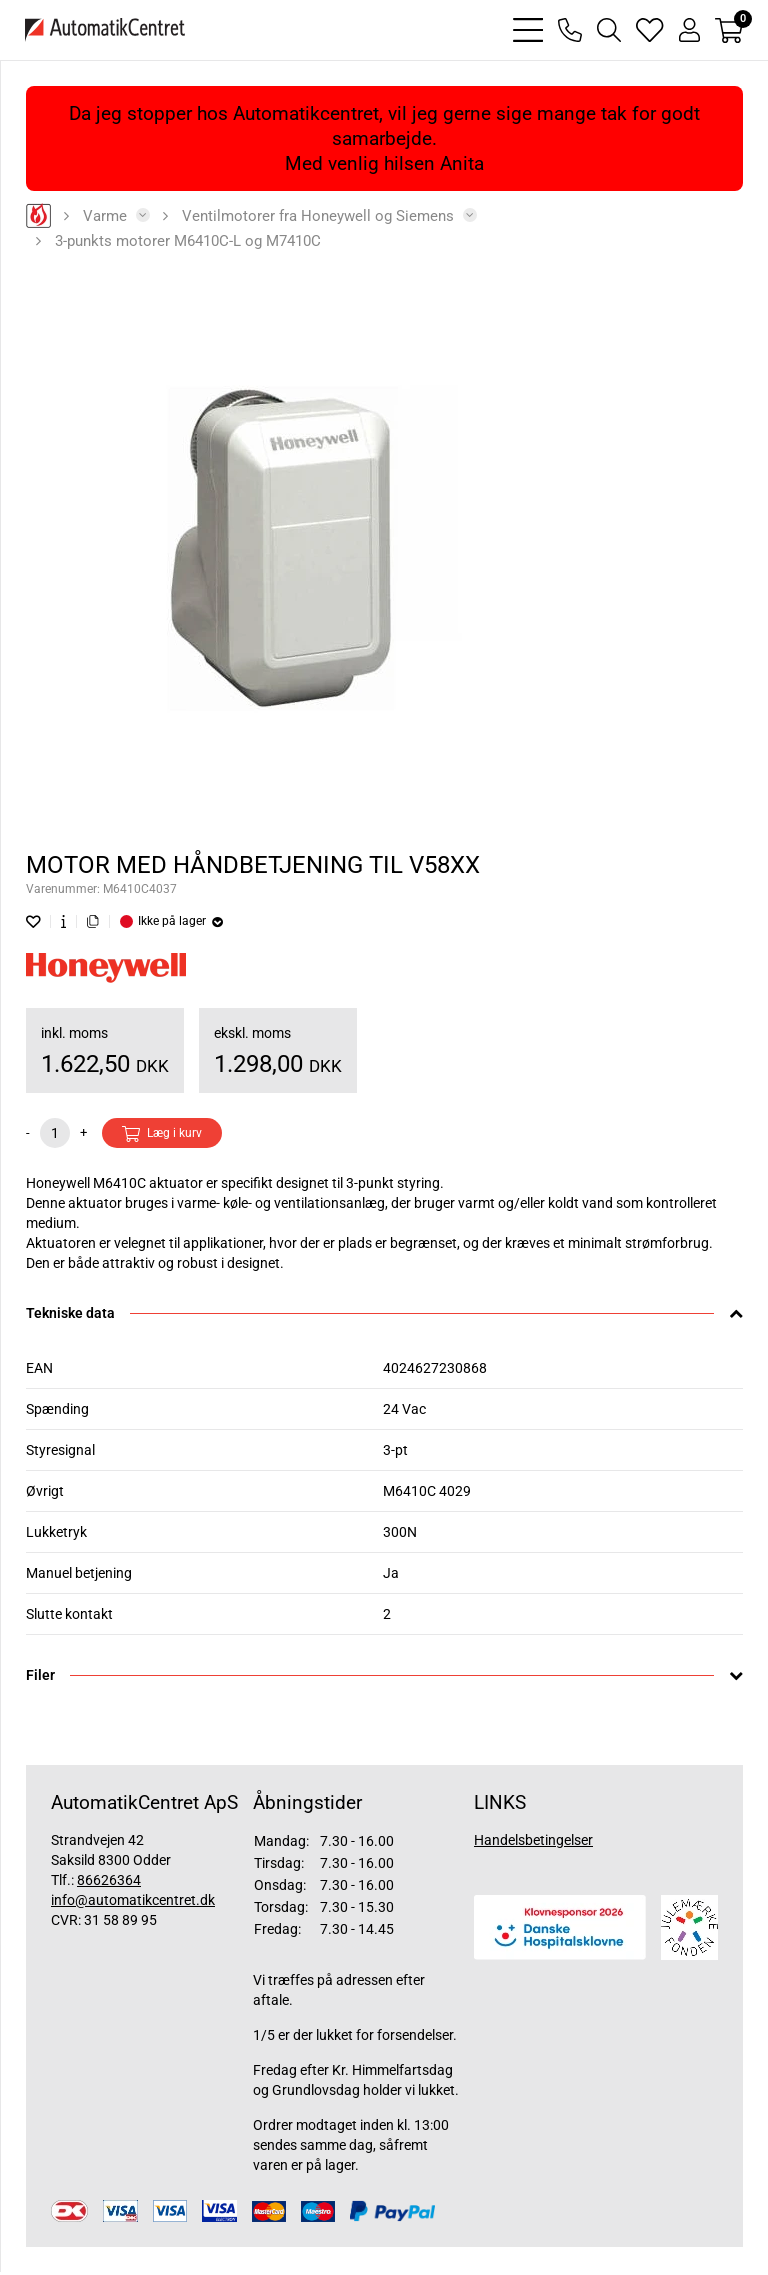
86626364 (109, 1880)
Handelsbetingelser (533, 1840)
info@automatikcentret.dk (133, 1900)
